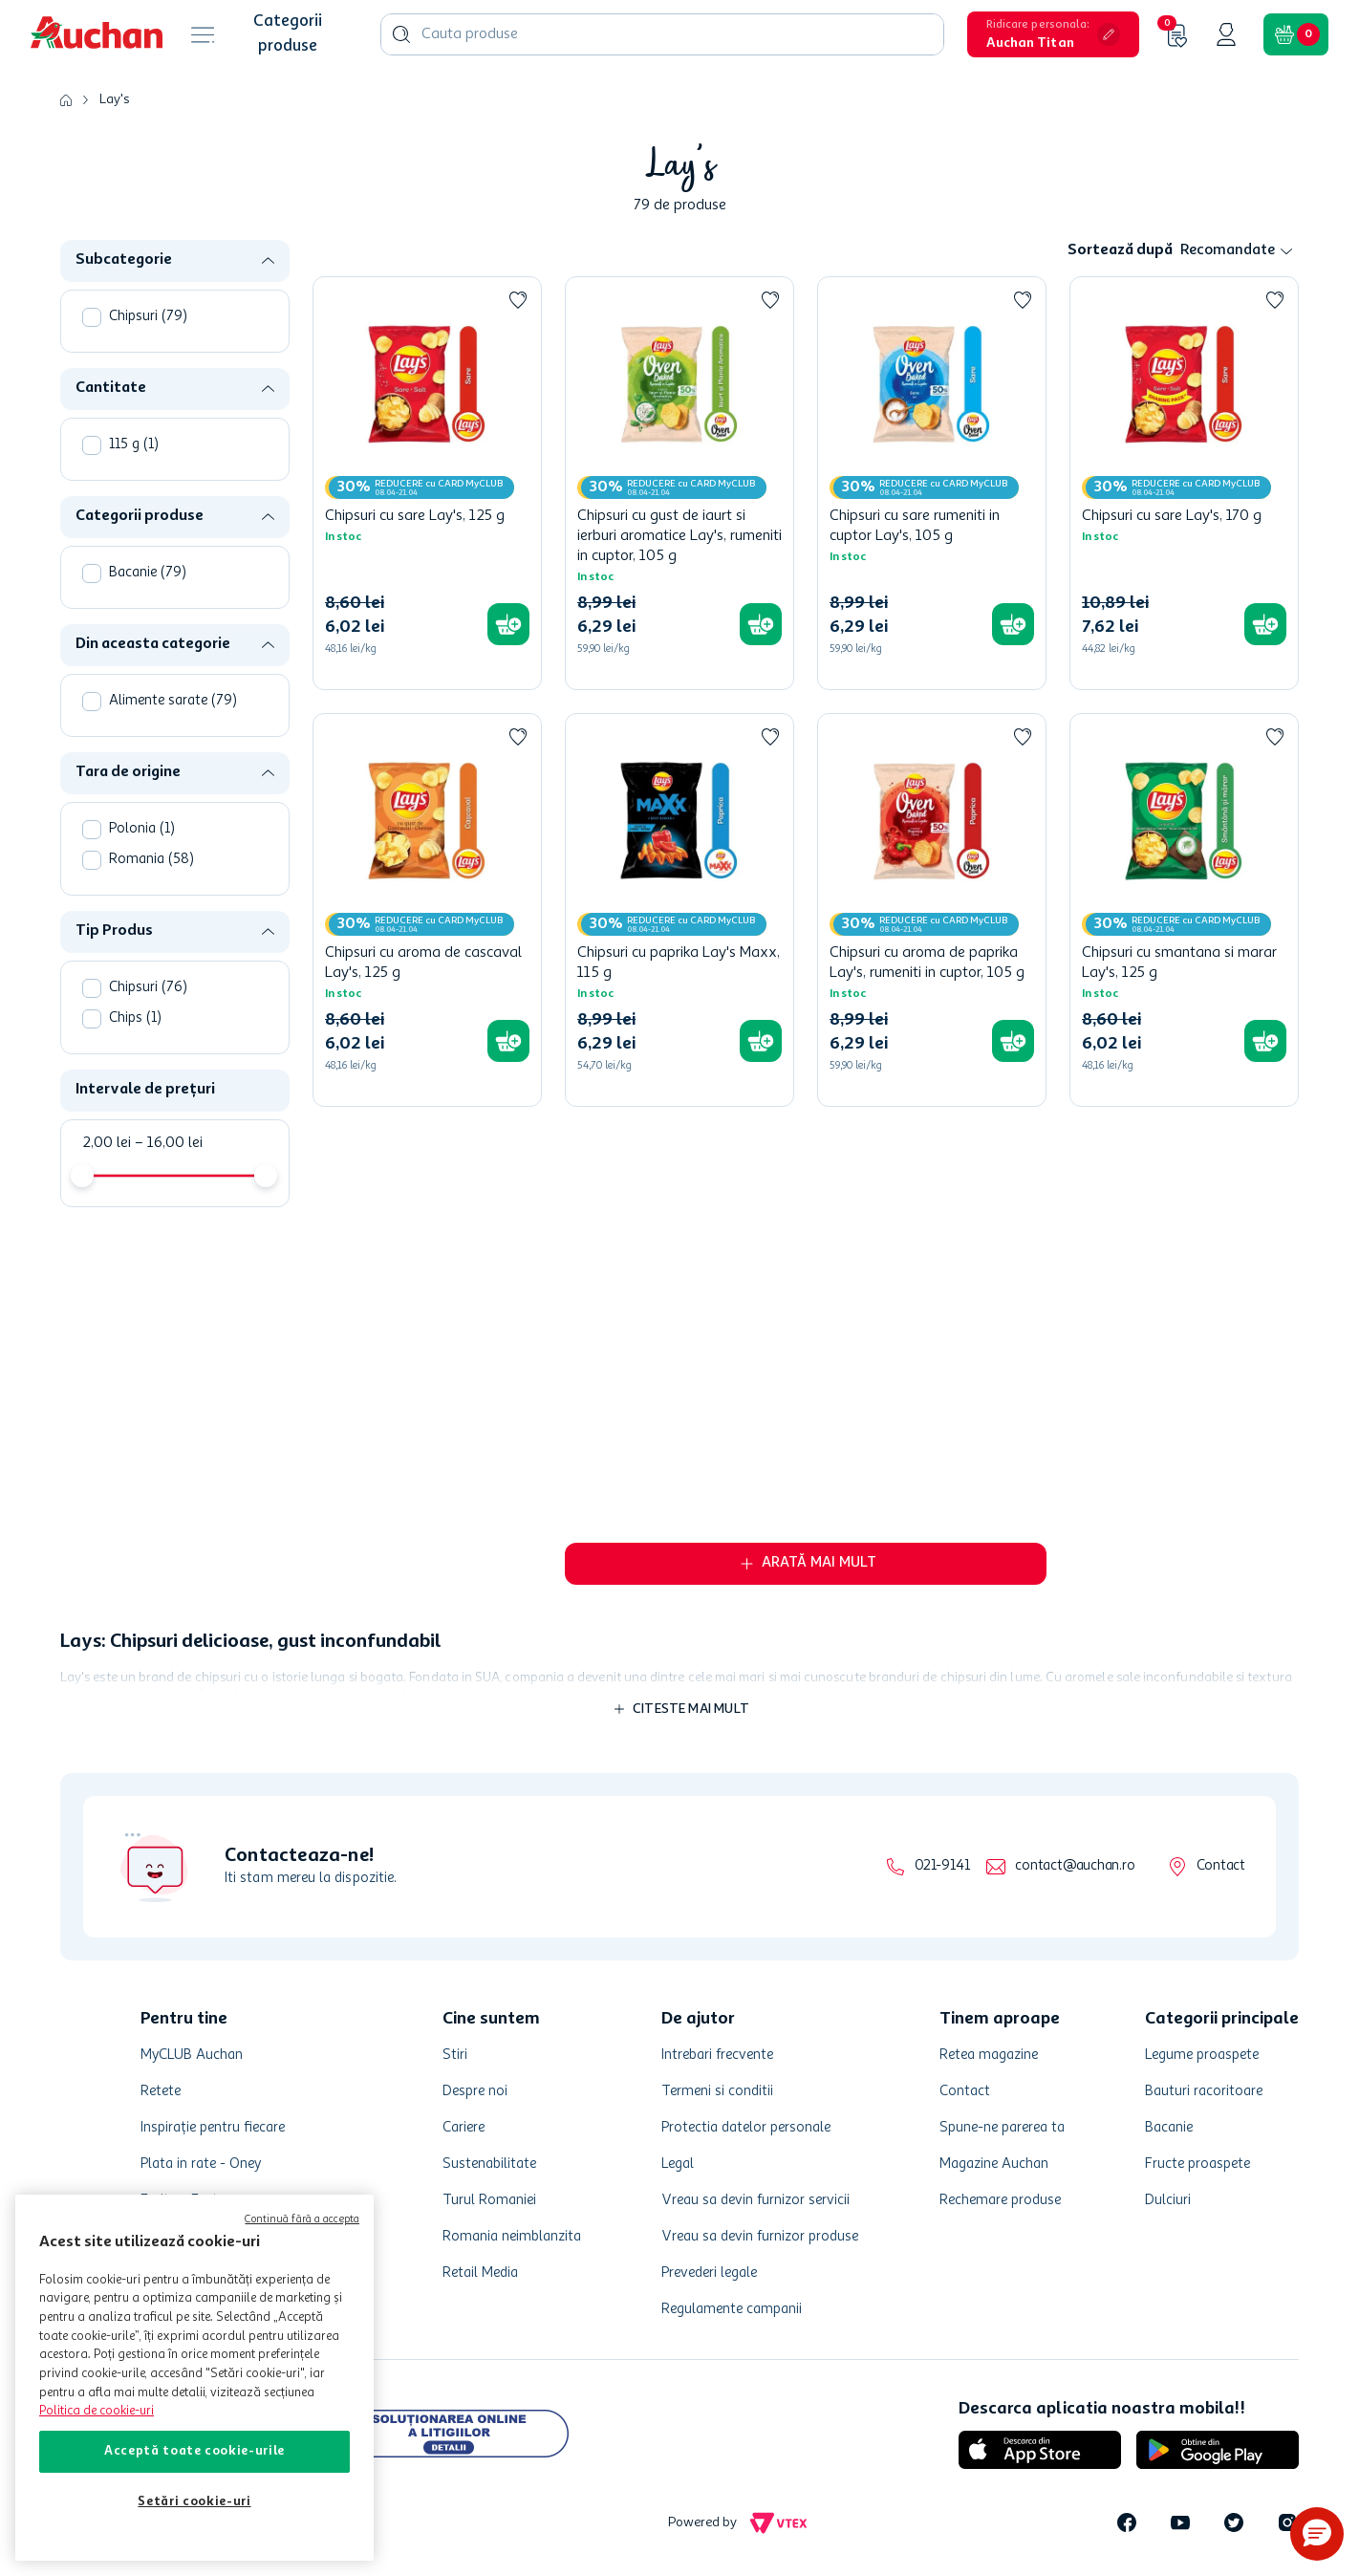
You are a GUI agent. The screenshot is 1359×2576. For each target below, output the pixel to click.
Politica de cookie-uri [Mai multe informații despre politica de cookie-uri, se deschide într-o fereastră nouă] (96, 2411)
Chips (135, 1018)
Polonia (142, 829)
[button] (1053, 34)
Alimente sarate (173, 701)
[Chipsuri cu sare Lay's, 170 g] (1184, 483)
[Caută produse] (401, 34)
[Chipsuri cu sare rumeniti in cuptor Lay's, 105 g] (932, 483)
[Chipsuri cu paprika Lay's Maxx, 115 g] (679, 910)
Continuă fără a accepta (302, 2220)
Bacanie (147, 573)
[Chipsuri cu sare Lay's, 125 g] (427, 483)
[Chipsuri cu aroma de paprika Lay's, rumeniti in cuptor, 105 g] (932, 910)
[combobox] (662, 34)
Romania (151, 860)
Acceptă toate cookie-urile (194, 2451)
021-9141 (942, 1866)
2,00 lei (106, 1143)
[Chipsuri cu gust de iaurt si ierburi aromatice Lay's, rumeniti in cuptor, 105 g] (679, 483)
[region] (194, 2378)
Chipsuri (148, 317)
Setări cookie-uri (194, 2502)
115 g (134, 445)
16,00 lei (169, 1143)
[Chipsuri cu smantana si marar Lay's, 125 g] (1184, 910)
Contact (1221, 1866)
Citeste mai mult (691, 1709)
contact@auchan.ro (1074, 1866)
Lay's (114, 99)
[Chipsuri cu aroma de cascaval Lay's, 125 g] (427, 910)
